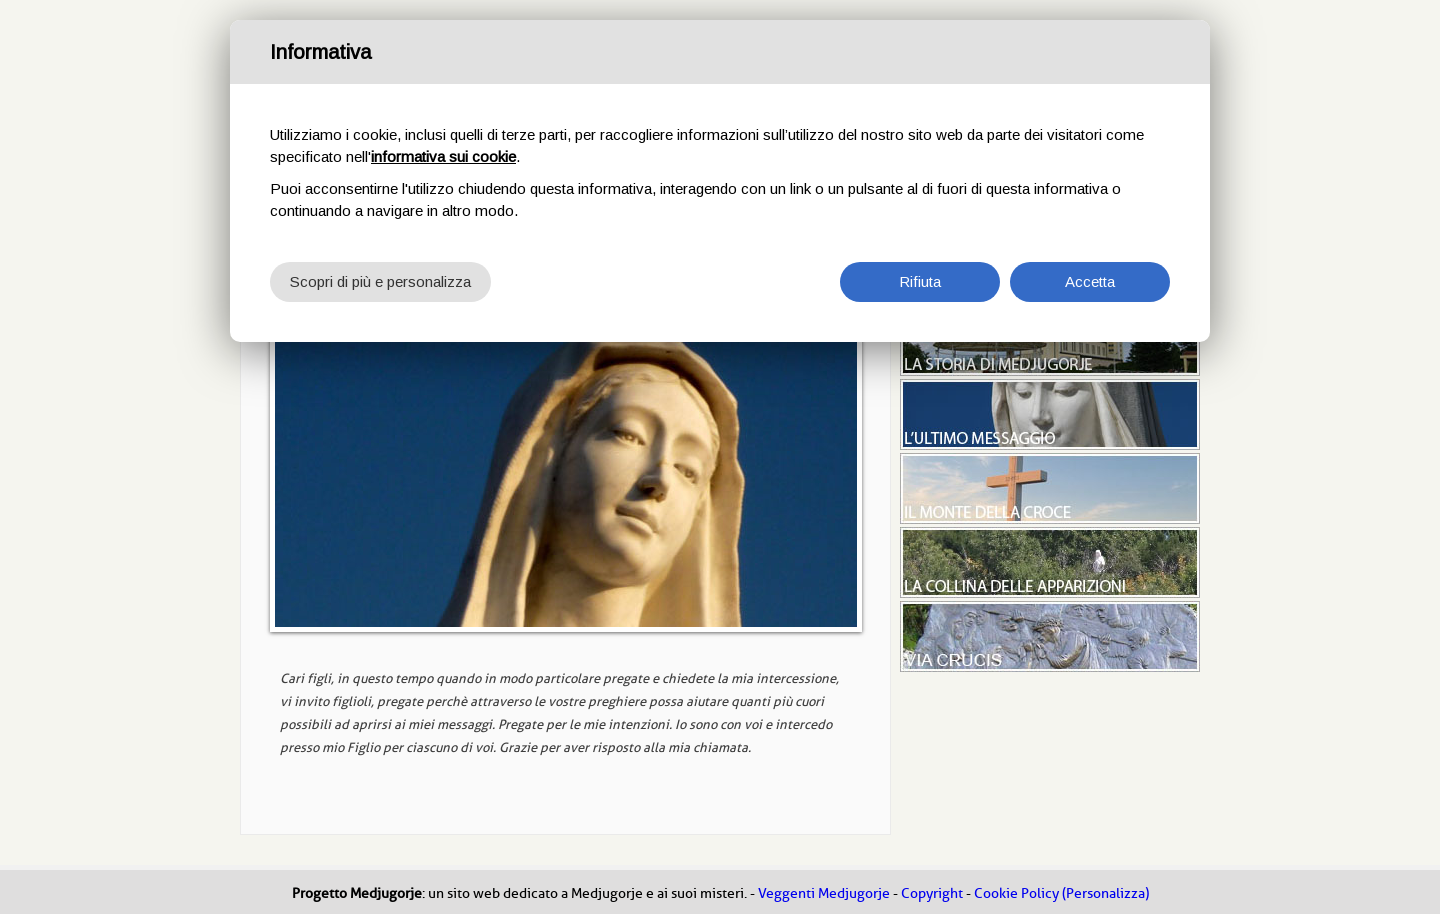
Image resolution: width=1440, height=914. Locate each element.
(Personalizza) (1105, 893)
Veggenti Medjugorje (824, 893)
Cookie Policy (1016, 893)
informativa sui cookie (443, 156)
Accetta (1090, 281)
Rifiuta (920, 281)
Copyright (932, 893)
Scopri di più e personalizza (380, 281)
